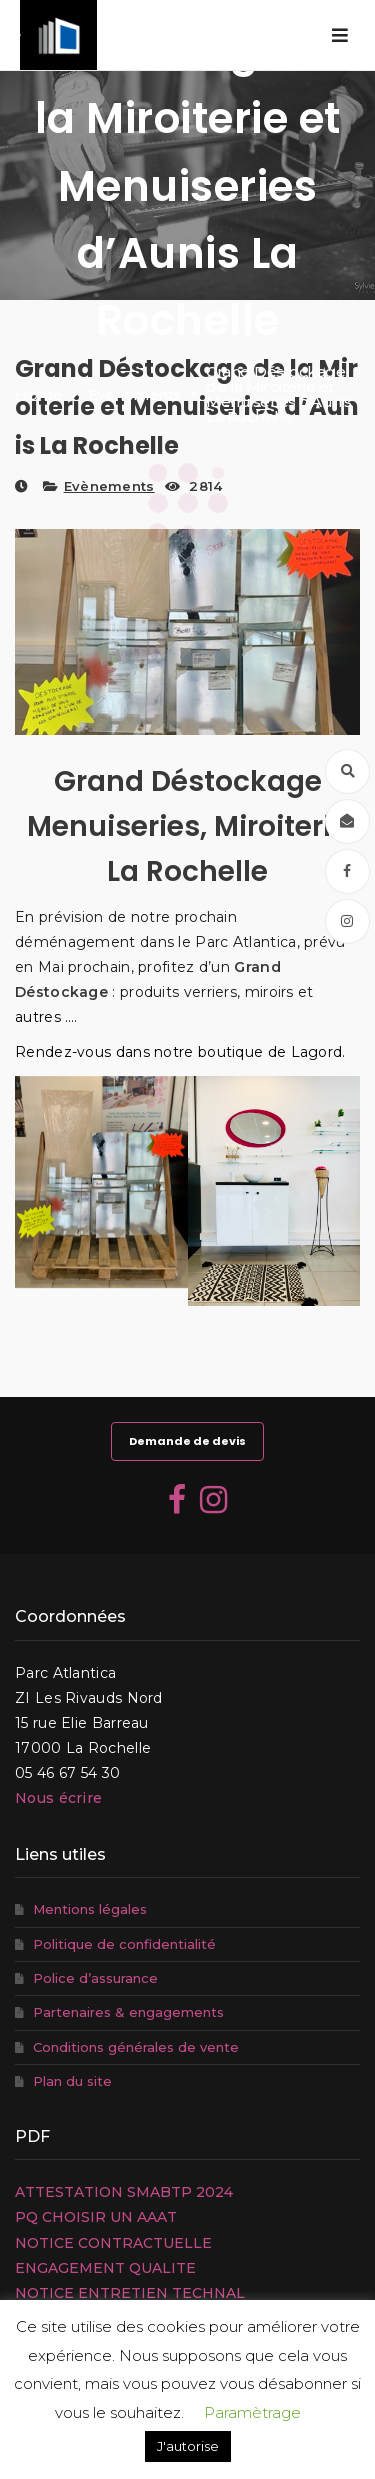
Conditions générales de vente (136, 2047)
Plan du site (72, 2081)
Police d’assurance (95, 1978)
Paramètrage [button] (252, 2412)
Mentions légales (90, 1909)
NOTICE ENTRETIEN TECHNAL (130, 2293)
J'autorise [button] (188, 2446)
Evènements (109, 486)
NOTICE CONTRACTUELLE (113, 2243)
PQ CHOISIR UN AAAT (96, 2217)
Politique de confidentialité (124, 1944)
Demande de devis (187, 1441)
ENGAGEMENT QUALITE (105, 2268)
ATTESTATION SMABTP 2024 (124, 2192)
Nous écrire (58, 1798)
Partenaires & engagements (128, 2012)
